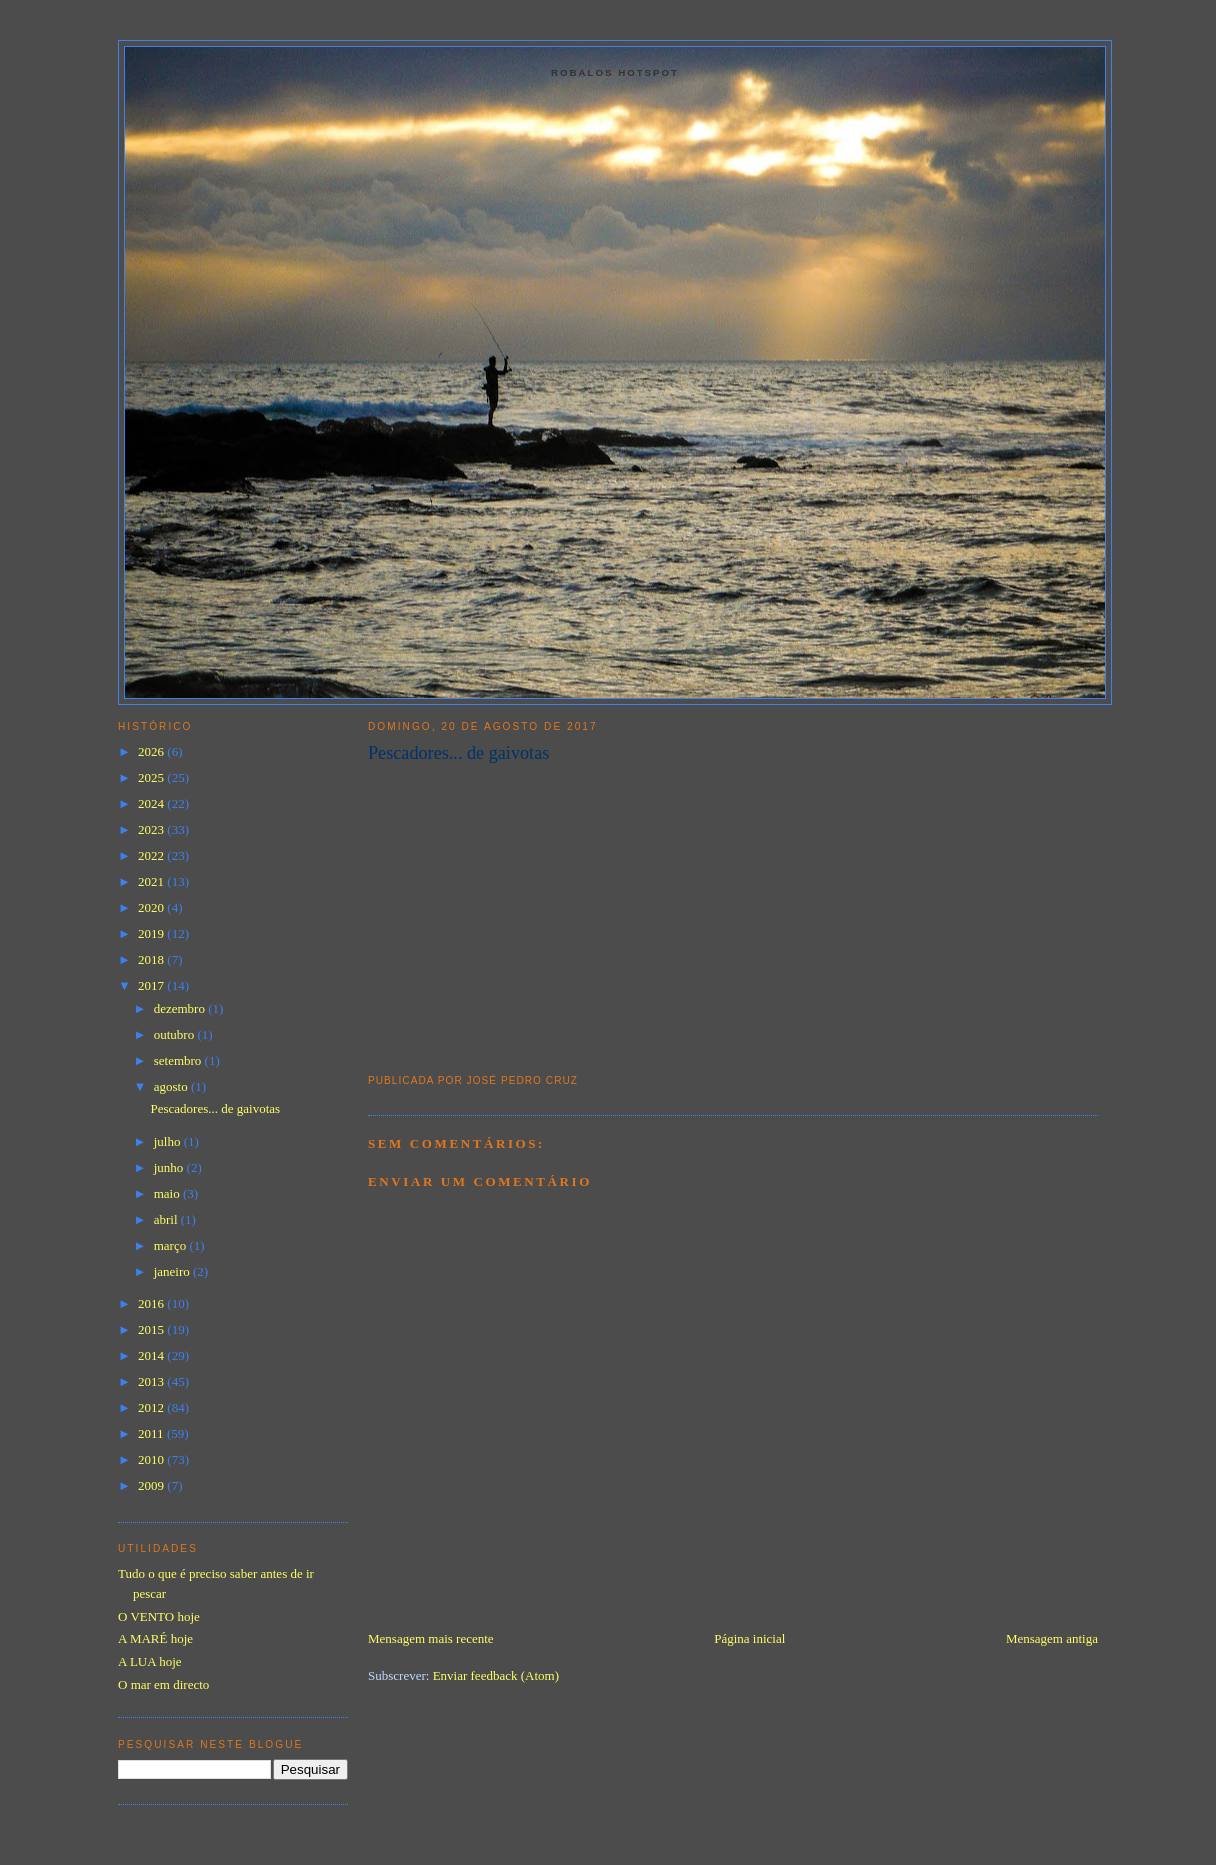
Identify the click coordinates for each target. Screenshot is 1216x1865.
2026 (152, 751)
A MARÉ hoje (155, 1638)
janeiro (173, 1271)
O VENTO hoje (159, 1616)
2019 (152, 933)
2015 (152, 1329)
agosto (172, 1086)
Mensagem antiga (1052, 1638)
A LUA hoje (150, 1661)
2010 (152, 1459)
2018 (152, 959)
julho (169, 1141)
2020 (152, 907)
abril (167, 1219)
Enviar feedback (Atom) (496, 1675)
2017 (152, 985)
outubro (176, 1034)
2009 (152, 1485)
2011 (152, 1433)
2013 (152, 1381)
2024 (152, 803)
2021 (152, 881)
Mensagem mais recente (431, 1638)
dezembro (181, 1008)
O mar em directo (163, 1684)
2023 (152, 829)
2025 (152, 777)
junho (170, 1167)
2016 (152, 1303)
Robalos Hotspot (615, 72)
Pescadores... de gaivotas (458, 753)
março (172, 1245)
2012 (152, 1407)
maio (168, 1193)
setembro (179, 1060)
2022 (152, 855)
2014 (152, 1355)
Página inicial (749, 1638)
